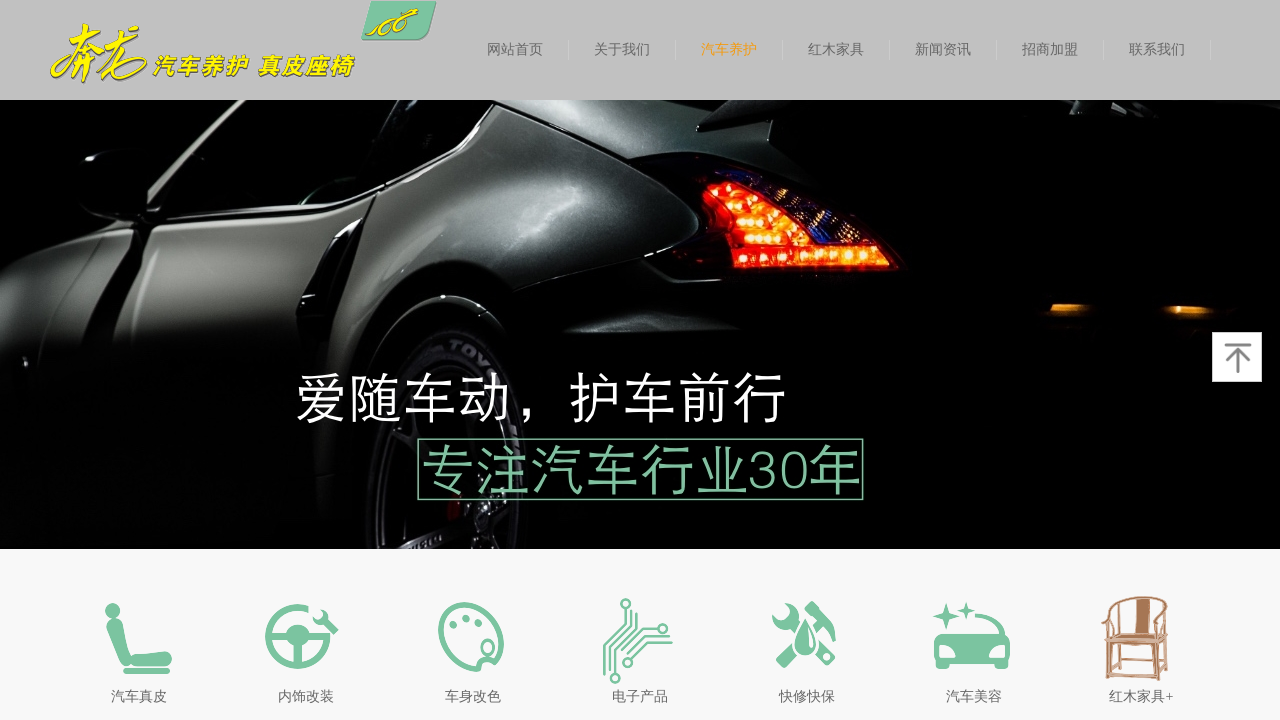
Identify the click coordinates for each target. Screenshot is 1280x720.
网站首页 (515, 49)
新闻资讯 (943, 49)
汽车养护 (729, 49)
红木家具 (836, 49)
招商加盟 (1050, 49)
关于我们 (622, 49)
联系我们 (1157, 49)
